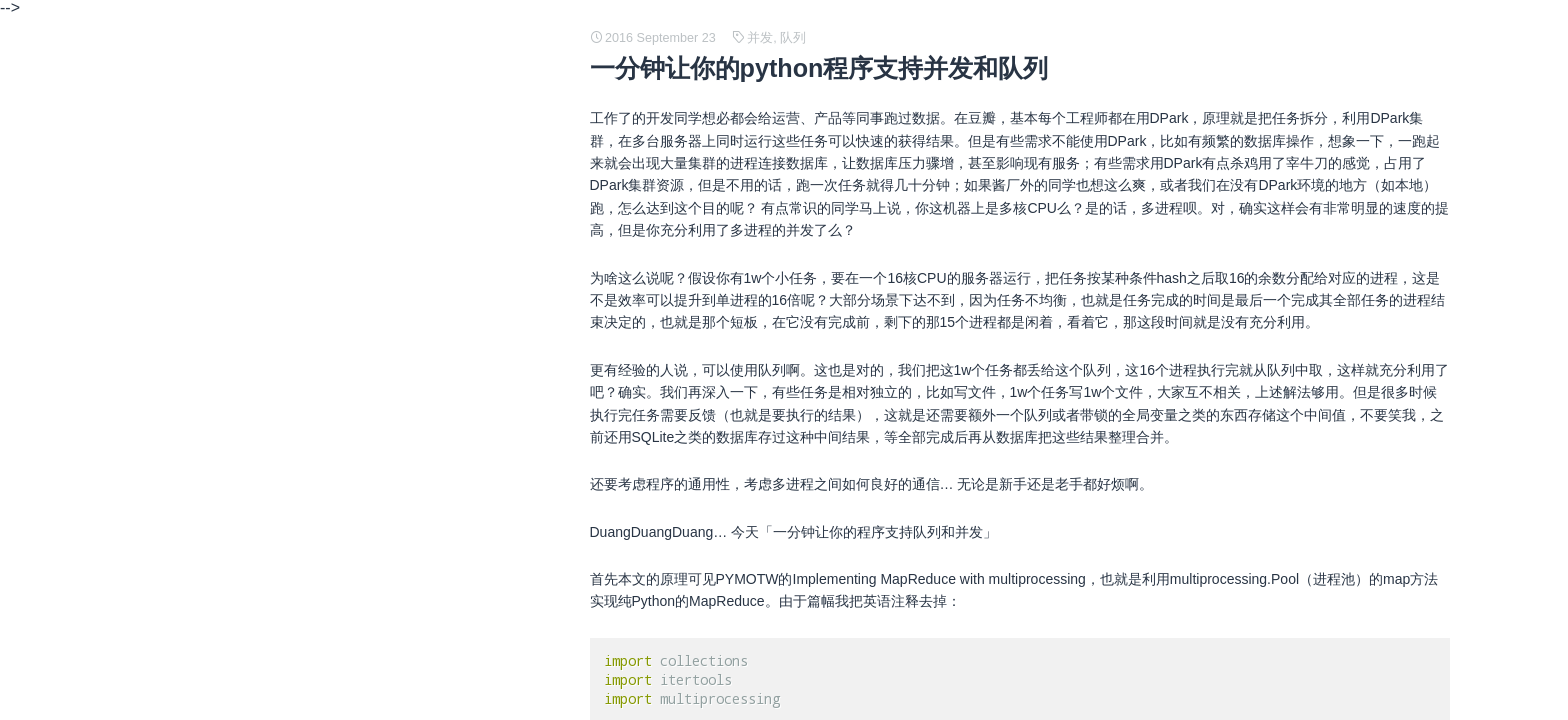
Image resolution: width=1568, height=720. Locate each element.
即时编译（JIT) (249, 422)
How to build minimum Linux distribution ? (331, 390)
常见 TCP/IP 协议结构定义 (284, 166)
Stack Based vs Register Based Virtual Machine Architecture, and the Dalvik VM (449, 230)
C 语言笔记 (237, 198)
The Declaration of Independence (305, 262)
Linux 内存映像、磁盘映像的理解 (304, 454)
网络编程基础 (244, 486)
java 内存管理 (245, 550)
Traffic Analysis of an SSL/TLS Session (323, 134)
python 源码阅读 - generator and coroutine (333, 518)
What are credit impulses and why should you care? (362, 102)
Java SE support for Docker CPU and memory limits (363, 582)
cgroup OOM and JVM (271, 326)
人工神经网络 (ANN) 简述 (281, 294)
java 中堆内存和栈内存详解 (287, 358)
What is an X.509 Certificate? (292, 646)
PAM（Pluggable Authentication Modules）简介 (350, 614)
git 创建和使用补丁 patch (279, 678)
